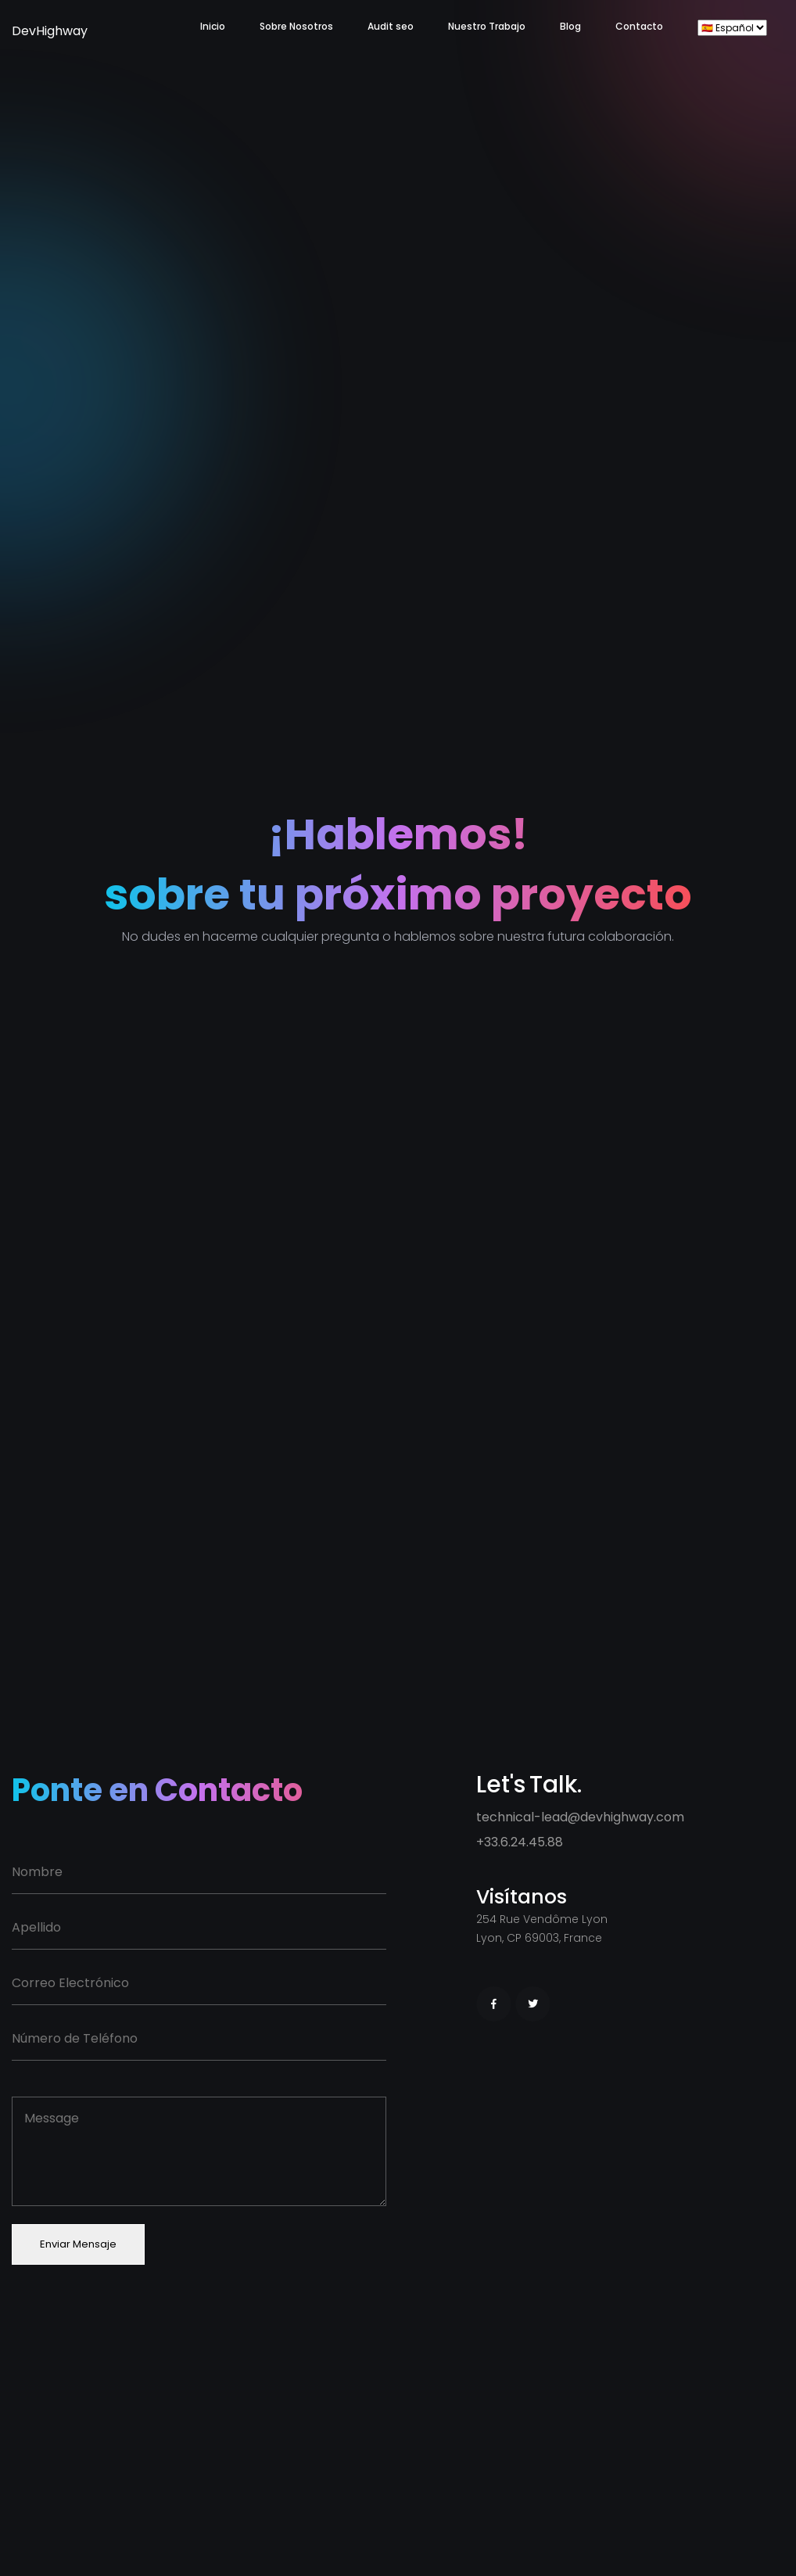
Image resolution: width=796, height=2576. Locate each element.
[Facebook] (493, 2004)
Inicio (212, 26)
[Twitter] (532, 2004)
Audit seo (391, 26)
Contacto (639, 26)
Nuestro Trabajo (486, 26)
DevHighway (31, 31)
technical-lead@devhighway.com (580, 1817)
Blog (570, 26)
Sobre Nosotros (296, 26)
